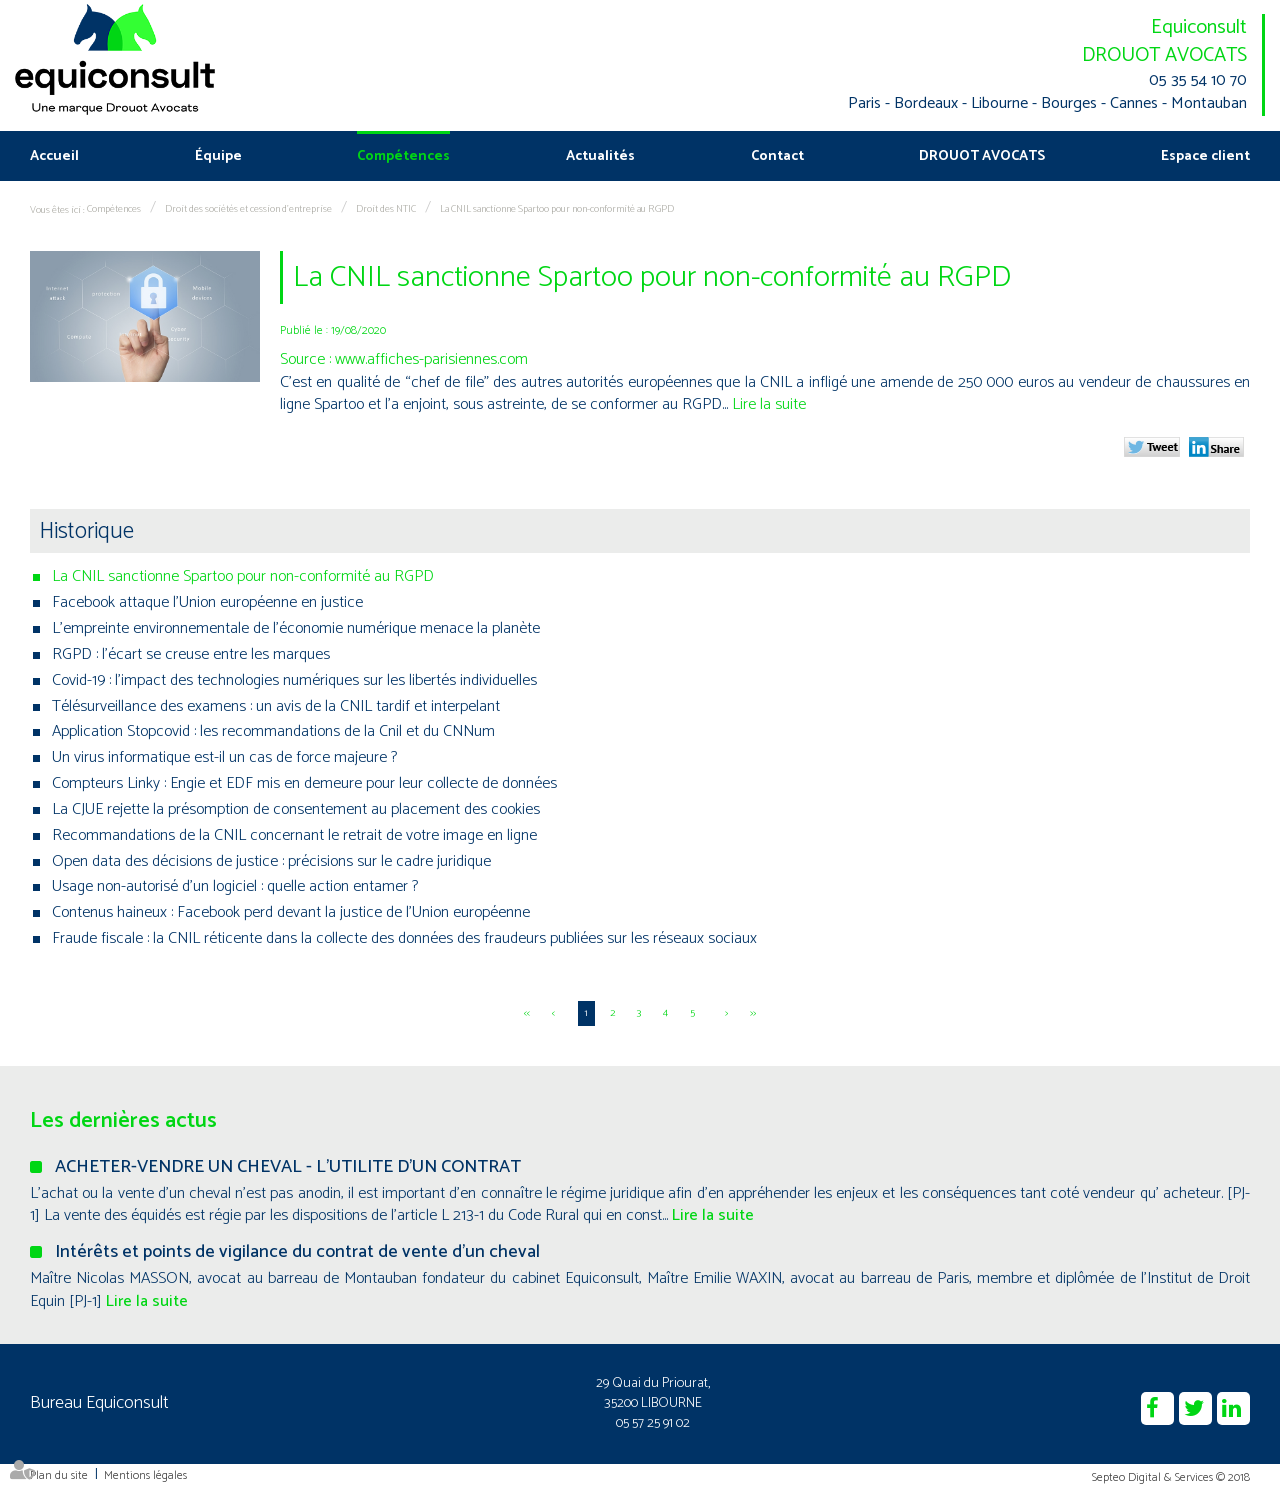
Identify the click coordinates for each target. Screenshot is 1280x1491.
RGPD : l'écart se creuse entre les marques (191, 654)
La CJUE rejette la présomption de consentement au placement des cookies (296, 809)
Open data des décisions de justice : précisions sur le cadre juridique (271, 861)
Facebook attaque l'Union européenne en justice (207, 602)
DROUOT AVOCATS (1164, 55)
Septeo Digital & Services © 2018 (1171, 1477)
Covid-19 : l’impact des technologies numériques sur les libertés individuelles (294, 680)
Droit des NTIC (386, 209)
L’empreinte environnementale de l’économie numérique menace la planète (296, 628)
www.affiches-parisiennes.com (431, 359)
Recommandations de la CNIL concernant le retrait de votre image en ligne (294, 835)
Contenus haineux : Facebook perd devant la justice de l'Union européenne (291, 912)
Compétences (403, 156)
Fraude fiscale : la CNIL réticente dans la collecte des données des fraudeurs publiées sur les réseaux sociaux (404, 938)
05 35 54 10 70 (1198, 81)
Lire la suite (769, 404)
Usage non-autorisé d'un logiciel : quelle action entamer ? (235, 886)
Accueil (54, 156)
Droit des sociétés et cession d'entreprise (248, 209)
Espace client (1205, 156)
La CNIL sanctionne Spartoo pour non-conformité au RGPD (557, 209)
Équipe (218, 156)
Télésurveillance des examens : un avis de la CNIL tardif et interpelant (276, 706)
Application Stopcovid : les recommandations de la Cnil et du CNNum (273, 731)
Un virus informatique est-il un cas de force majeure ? (224, 757)
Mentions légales (145, 1475)
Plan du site (59, 1475)
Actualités (600, 156)
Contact (777, 156)
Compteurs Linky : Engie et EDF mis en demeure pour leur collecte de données (304, 783)
